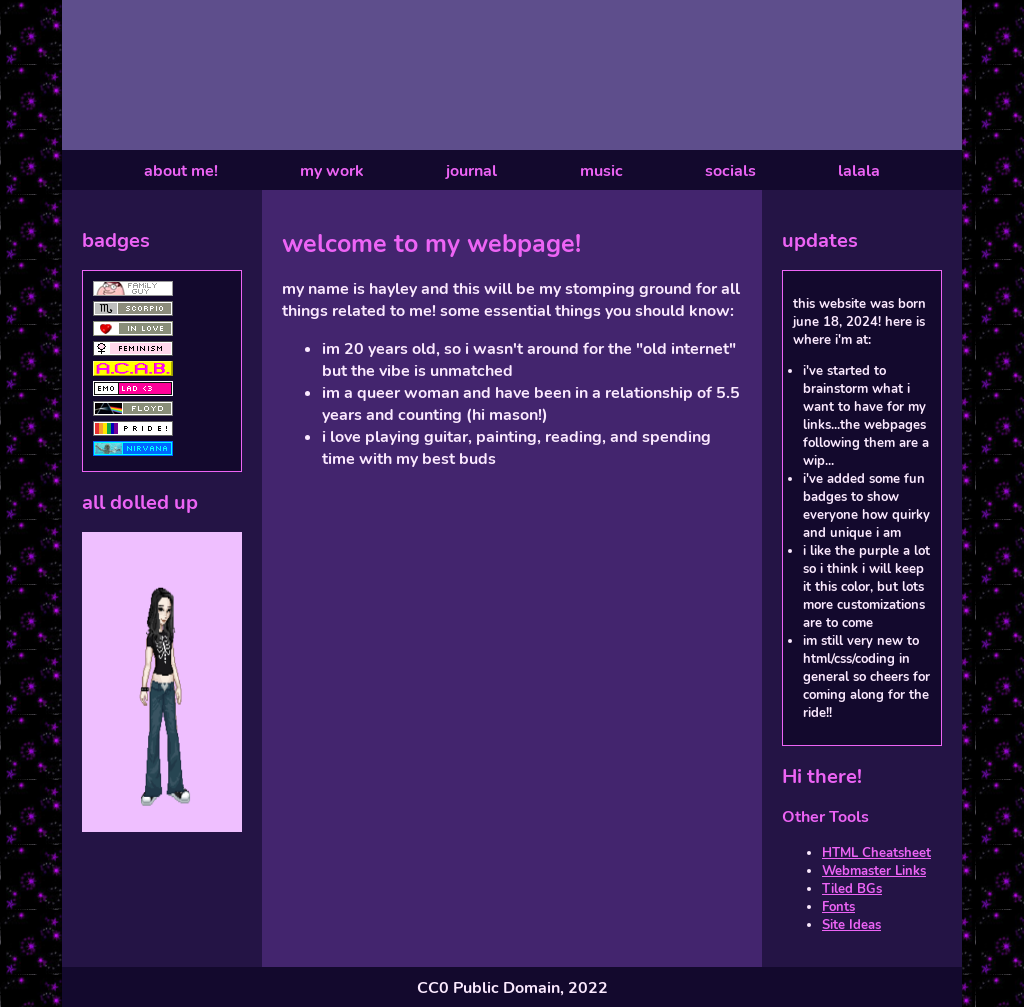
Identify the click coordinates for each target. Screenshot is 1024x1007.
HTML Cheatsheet (876, 853)
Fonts (838, 907)
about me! (181, 171)
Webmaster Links (874, 871)
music (601, 171)
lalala (859, 171)
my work (332, 171)
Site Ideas (851, 925)
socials (730, 171)
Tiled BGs (852, 889)
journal (471, 171)
